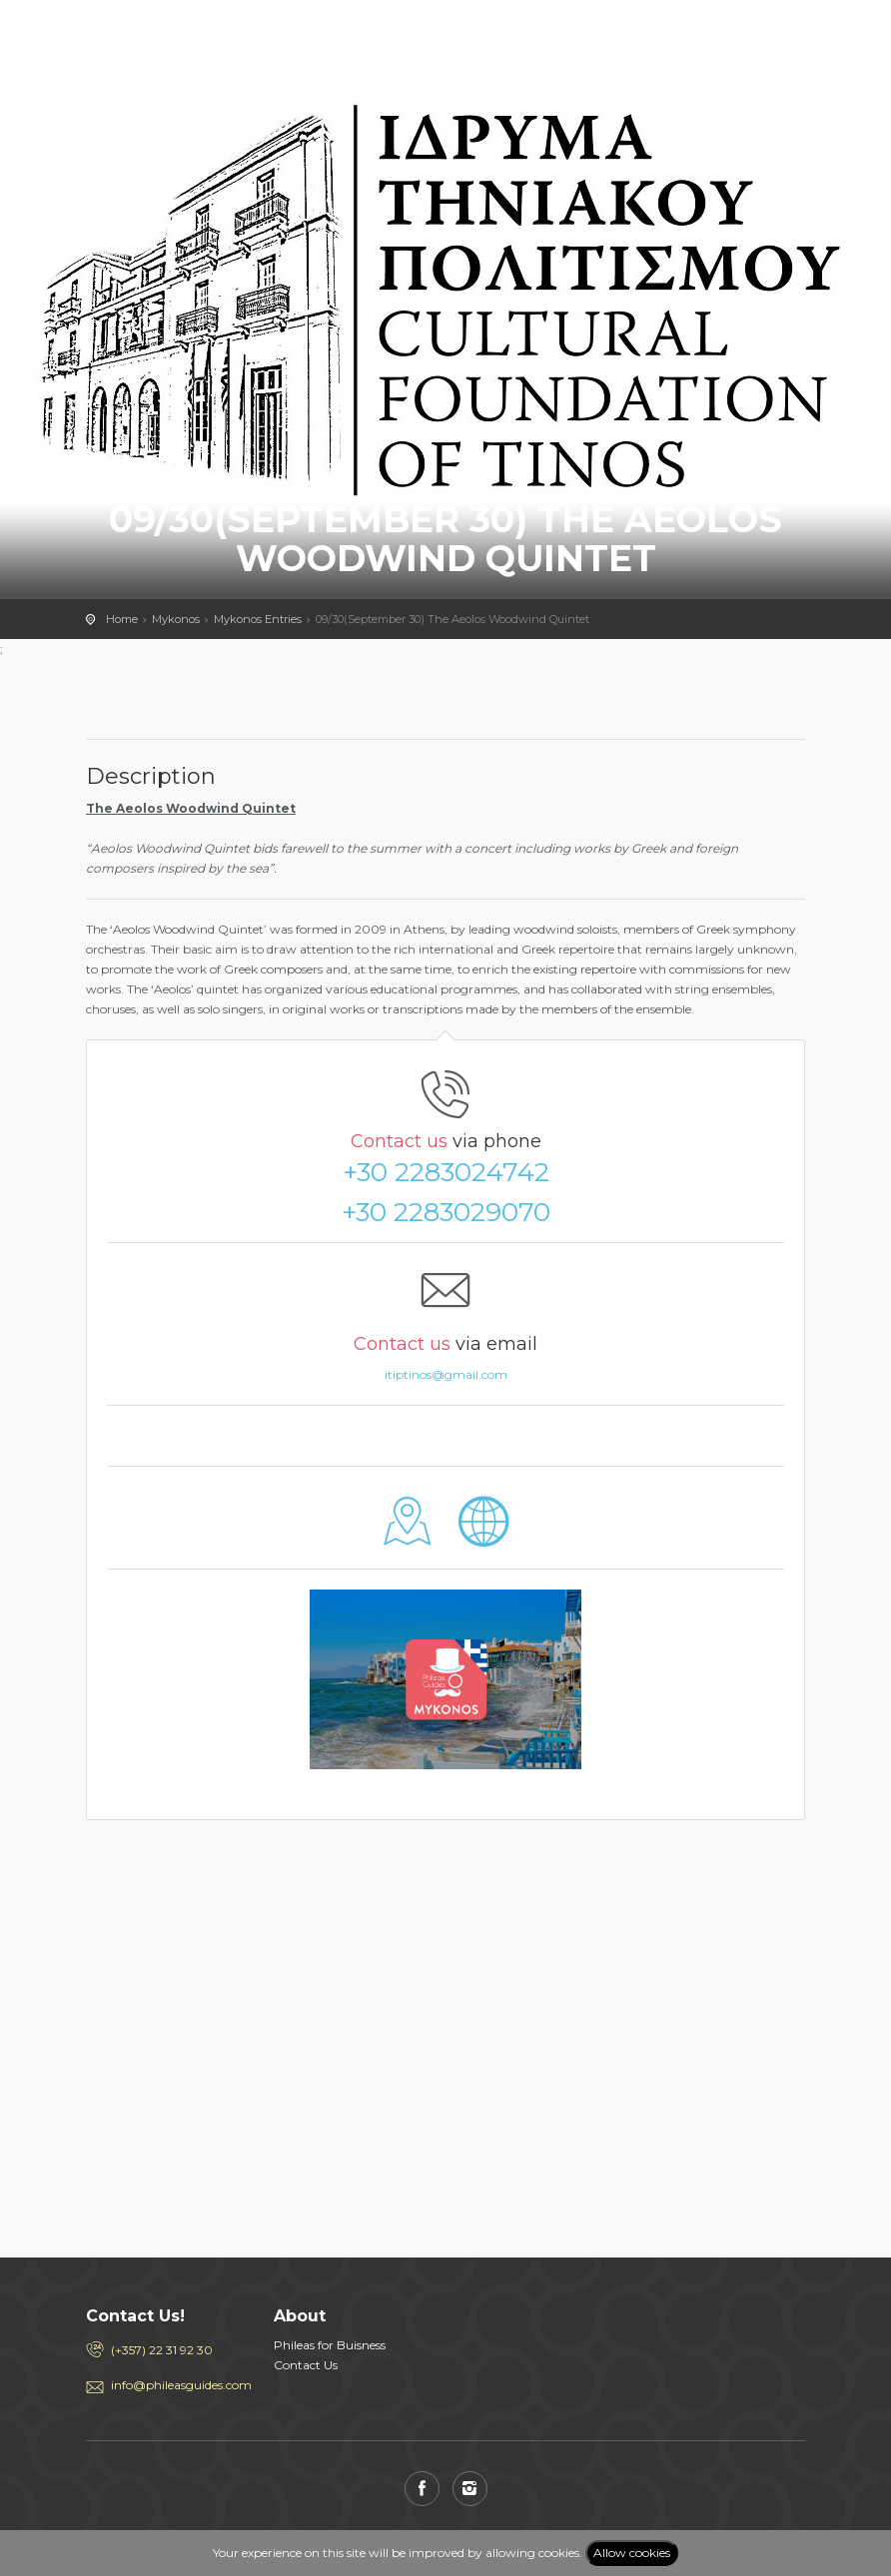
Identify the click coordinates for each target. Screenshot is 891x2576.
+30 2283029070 (446, 1212)
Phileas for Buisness (330, 2344)
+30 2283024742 (446, 1172)
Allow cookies (631, 2552)
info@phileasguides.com (177, 2384)
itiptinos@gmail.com (446, 1374)
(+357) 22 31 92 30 (162, 2349)
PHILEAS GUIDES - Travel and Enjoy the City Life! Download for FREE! (176, 35)
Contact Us (306, 2364)
